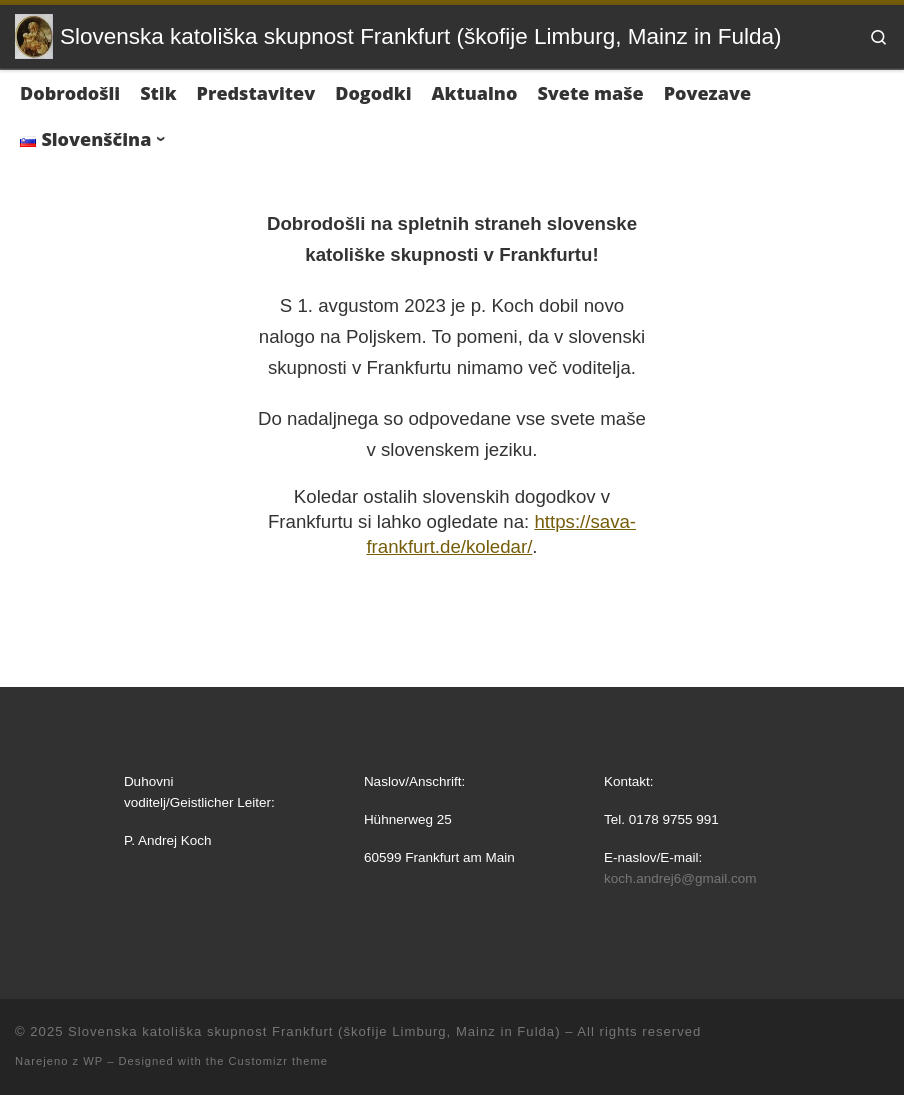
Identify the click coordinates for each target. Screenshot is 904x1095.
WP (93, 1061)
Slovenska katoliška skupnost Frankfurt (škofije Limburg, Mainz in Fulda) (314, 1031)
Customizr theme (279, 1061)
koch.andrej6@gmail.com (680, 878)
